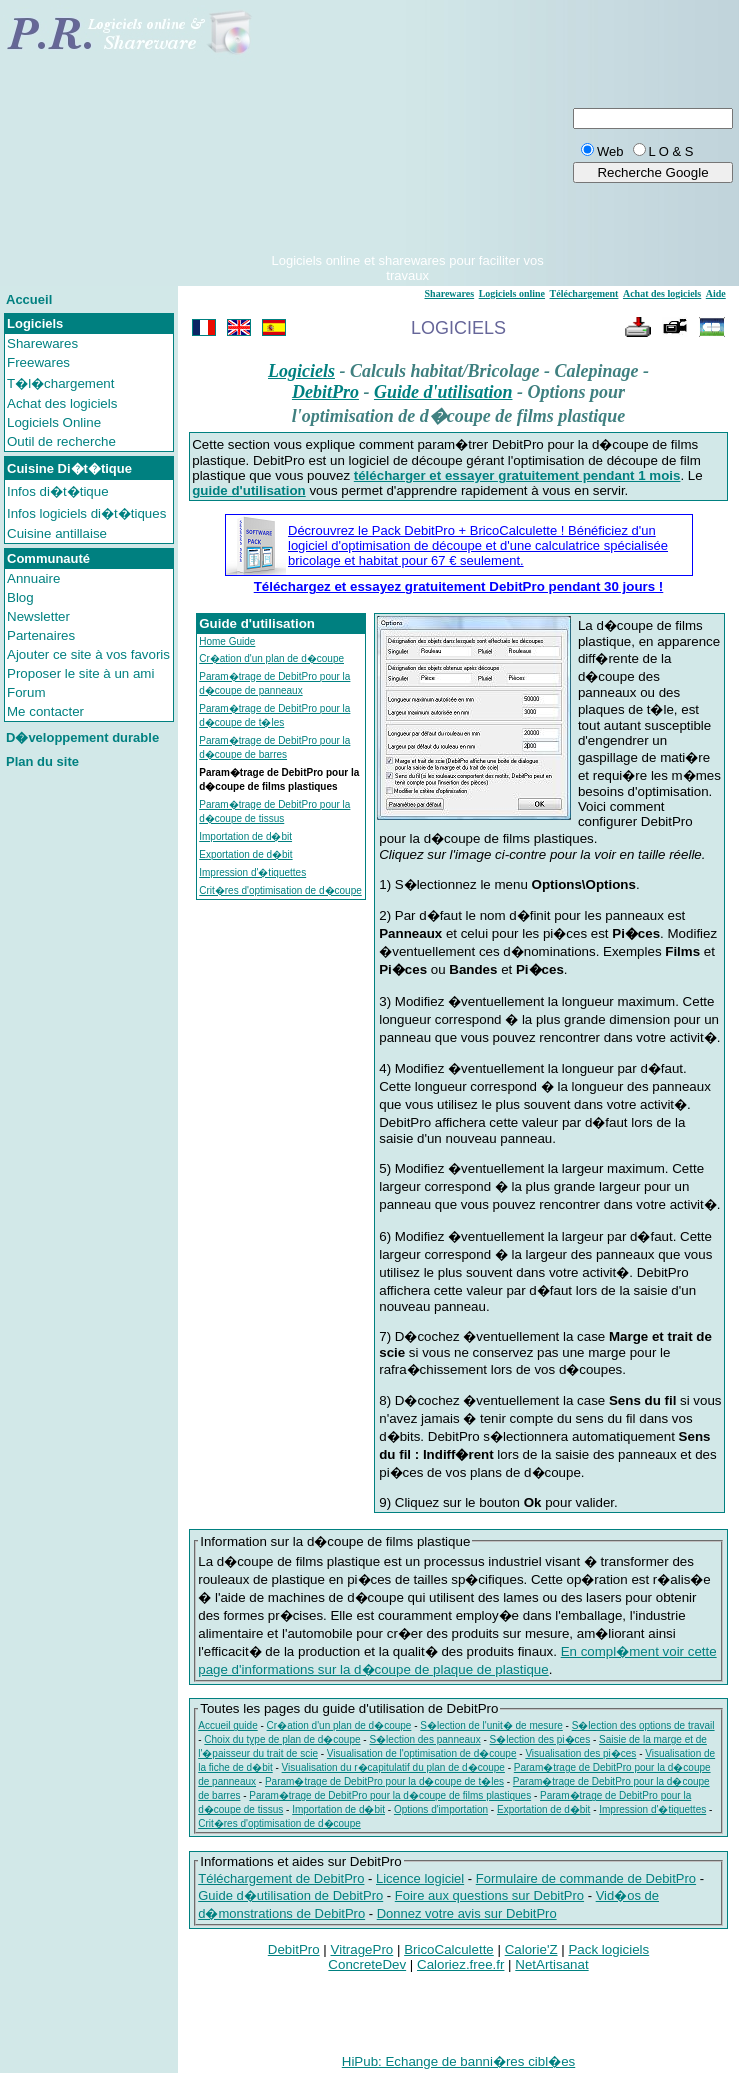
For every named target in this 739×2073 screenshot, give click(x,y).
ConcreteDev (367, 1964)
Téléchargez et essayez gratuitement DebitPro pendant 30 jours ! (459, 586)
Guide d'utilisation (443, 392)
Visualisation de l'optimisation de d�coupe (422, 1753)
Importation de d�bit (245, 836)
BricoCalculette (449, 1949)
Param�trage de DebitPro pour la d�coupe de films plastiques (390, 1795)
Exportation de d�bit (245, 854)
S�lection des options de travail (643, 1725)
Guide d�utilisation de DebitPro (290, 1895)
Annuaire (33, 578)
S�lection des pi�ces (540, 1739)
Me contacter (45, 711)
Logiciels (301, 371)
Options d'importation (441, 1809)
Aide (716, 293)
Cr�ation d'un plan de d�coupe (271, 658)
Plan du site (42, 761)
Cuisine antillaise (57, 533)
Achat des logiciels (62, 403)
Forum (26, 692)
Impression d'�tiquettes (252, 872)
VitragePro (362, 1949)
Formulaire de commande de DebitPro (586, 1878)
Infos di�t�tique (58, 491)
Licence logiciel (420, 1878)
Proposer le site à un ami (80, 673)
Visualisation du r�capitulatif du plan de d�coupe (393, 1767)
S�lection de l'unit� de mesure (491, 1725)
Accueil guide (227, 1725)
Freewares (38, 362)
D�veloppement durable (82, 737)
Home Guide (227, 641)
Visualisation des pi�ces (580, 1753)
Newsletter (38, 616)
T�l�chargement (61, 383)
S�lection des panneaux (424, 1739)
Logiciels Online (54, 422)
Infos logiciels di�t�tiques (86, 513)
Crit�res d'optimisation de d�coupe (280, 890)
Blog (20, 597)
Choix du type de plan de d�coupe (282, 1739)
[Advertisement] (407, 128)
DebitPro (325, 392)
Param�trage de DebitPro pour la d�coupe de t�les (384, 1781)
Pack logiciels (608, 1949)
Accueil (29, 299)
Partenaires (41, 635)
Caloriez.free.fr (460, 1964)
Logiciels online (512, 293)
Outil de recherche (61, 441)
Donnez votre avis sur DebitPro (467, 1913)
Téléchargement (584, 293)
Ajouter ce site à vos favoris (88, 654)
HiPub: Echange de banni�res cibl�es (458, 2061)
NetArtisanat (551, 1964)
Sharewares (42, 343)
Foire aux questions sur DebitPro (489, 1895)
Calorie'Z (531, 1949)
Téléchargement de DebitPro (281, 1878)
